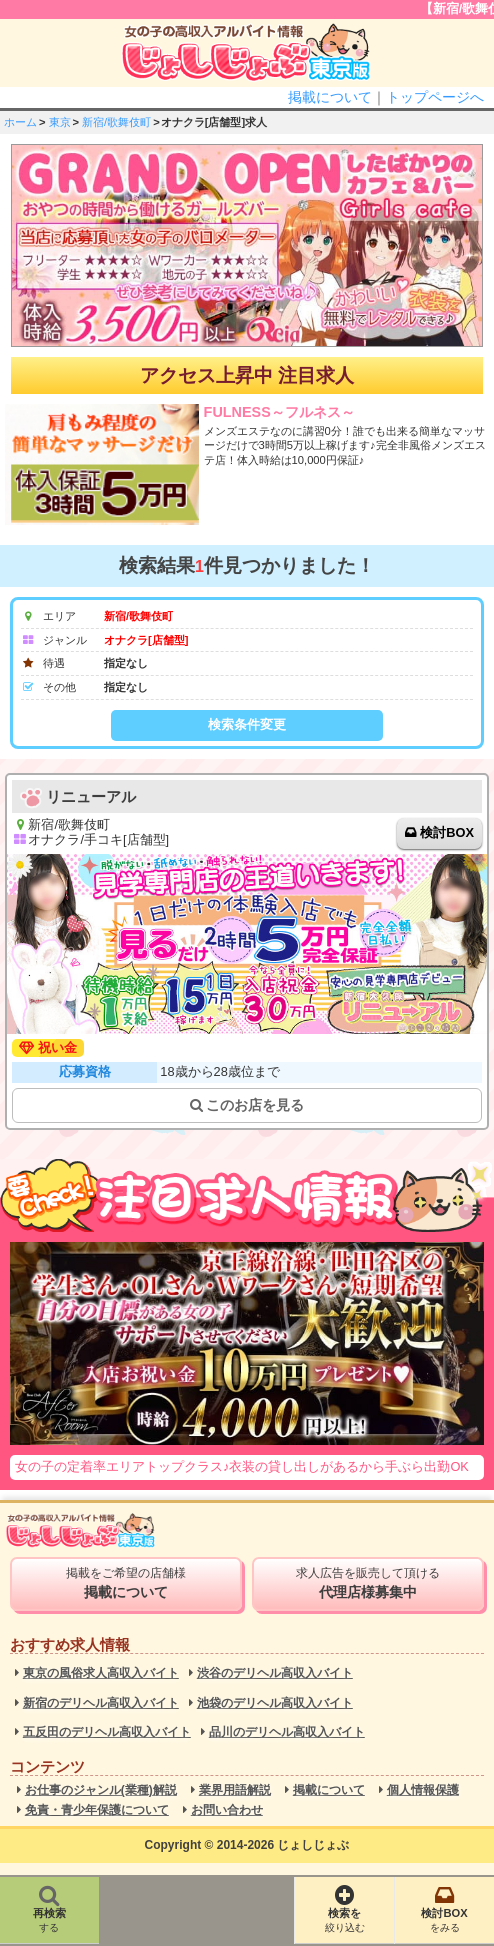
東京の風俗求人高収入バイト (101, 1673)
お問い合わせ (227, 1810)
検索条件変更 (247, 724)
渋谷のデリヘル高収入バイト (275, 1673)
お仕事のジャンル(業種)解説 (101, 1790)
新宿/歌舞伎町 (116, 122)
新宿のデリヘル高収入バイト (101, 1703)
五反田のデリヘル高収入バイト (107, 1732)
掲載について (330, 97)
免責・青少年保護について (97, 1810)
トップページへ (435, 97)
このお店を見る (247, 1105)
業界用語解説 (235, 1790)
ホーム (20, 122)
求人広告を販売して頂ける (368, 1583)
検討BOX (447, 832)
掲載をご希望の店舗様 (126, 1583)
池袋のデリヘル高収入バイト (275, 1703)
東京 (60, 122)
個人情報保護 (423, 1790)
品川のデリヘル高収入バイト (287, 1732)
